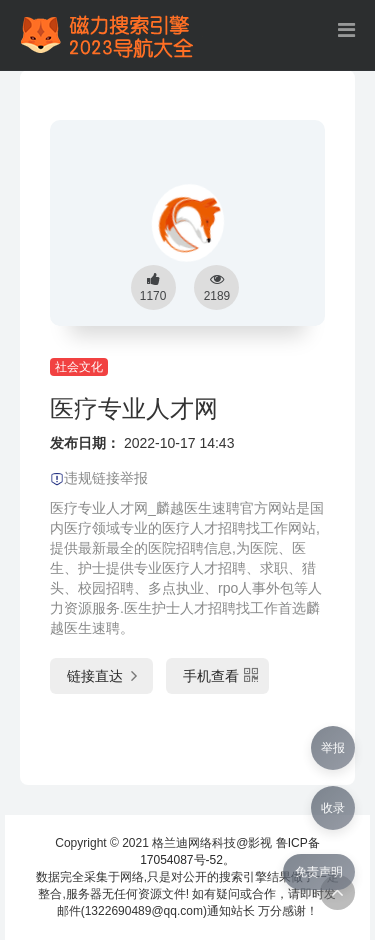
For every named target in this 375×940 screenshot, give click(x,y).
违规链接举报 (99, 478)
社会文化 (79, 367)
